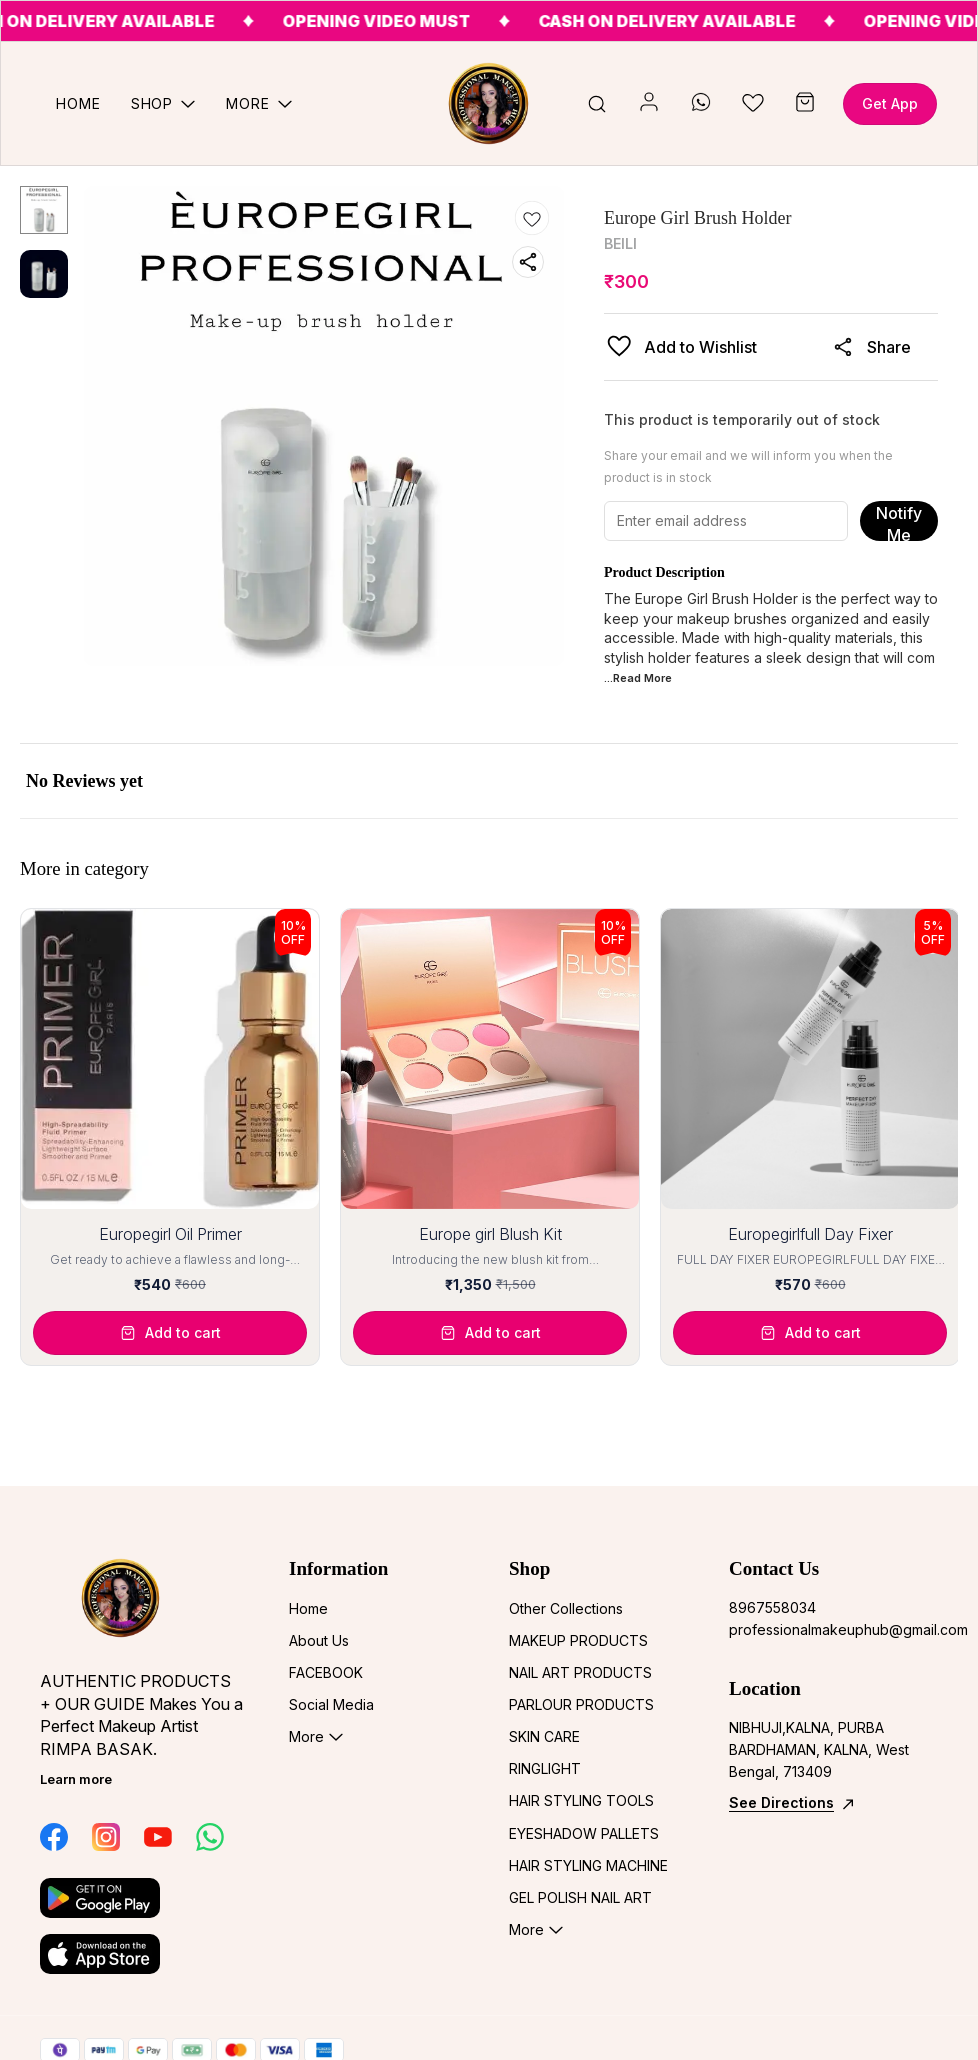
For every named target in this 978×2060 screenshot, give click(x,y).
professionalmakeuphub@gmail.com (833, 1629)
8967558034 (772, 1607)
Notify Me (899, 522)
